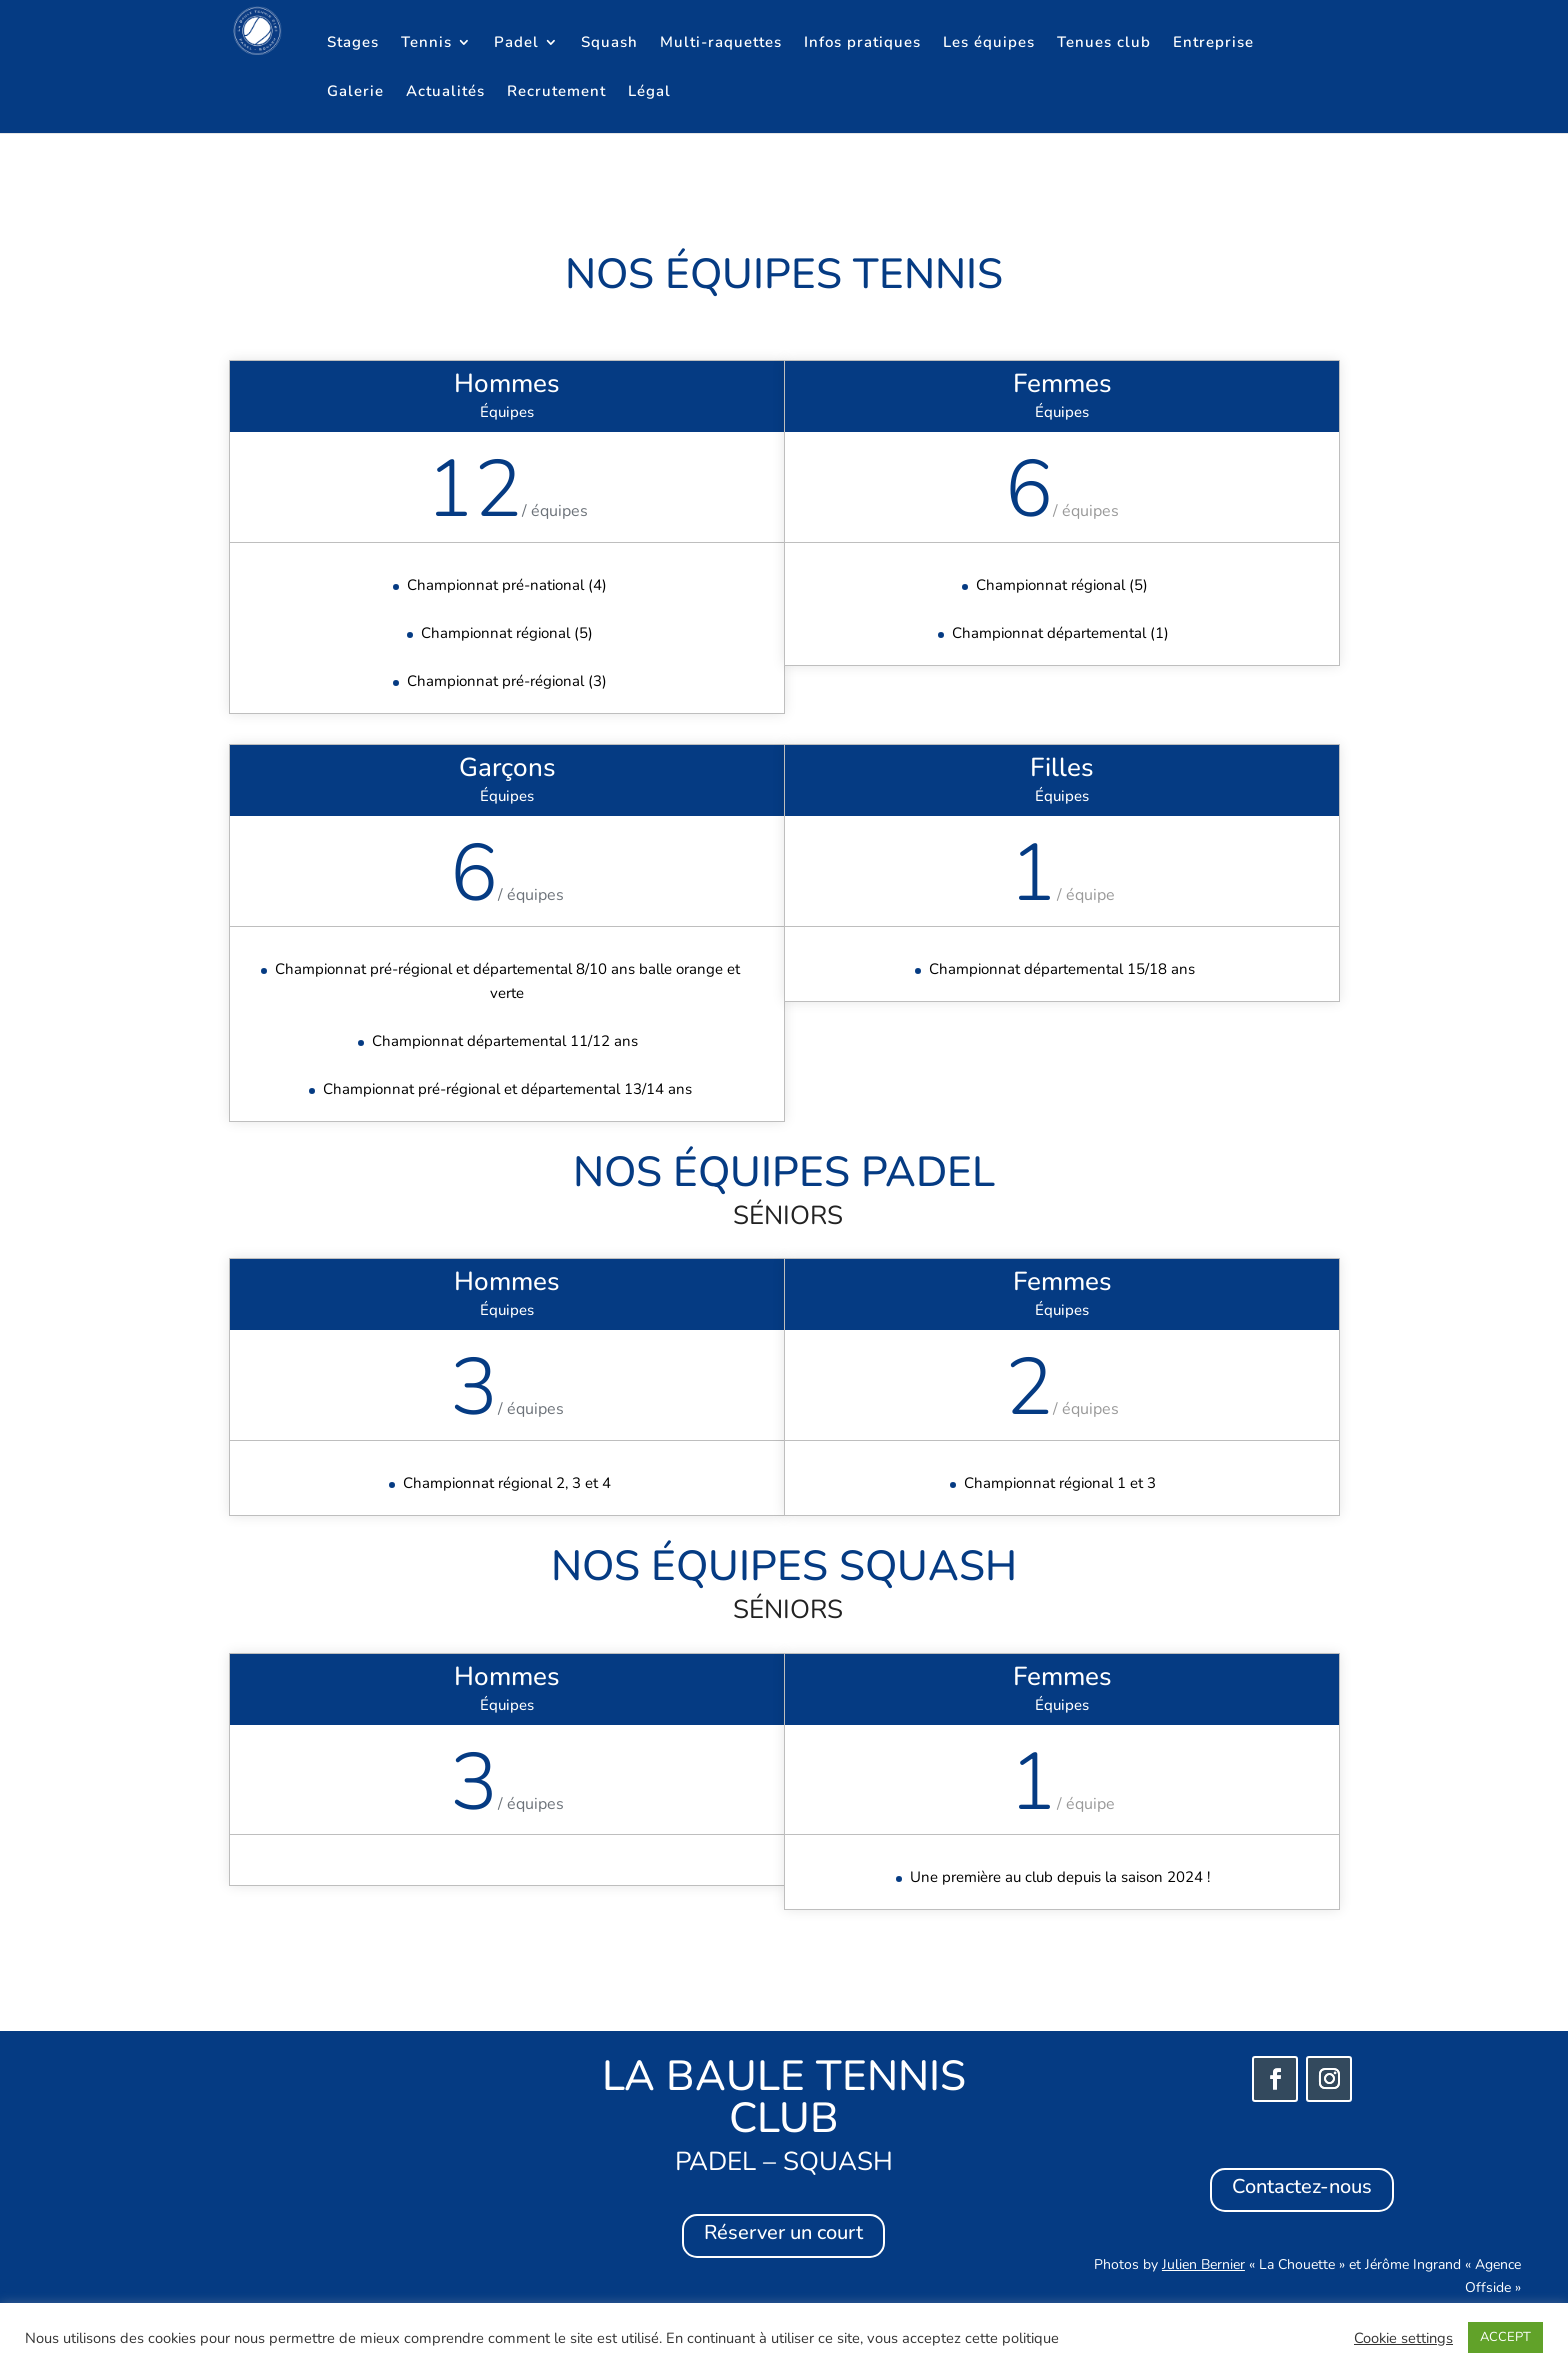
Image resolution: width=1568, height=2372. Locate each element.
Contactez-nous (1302, 2186)
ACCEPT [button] (1505, 2337)
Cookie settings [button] (1403, 2338)
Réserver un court (783, 2232)
